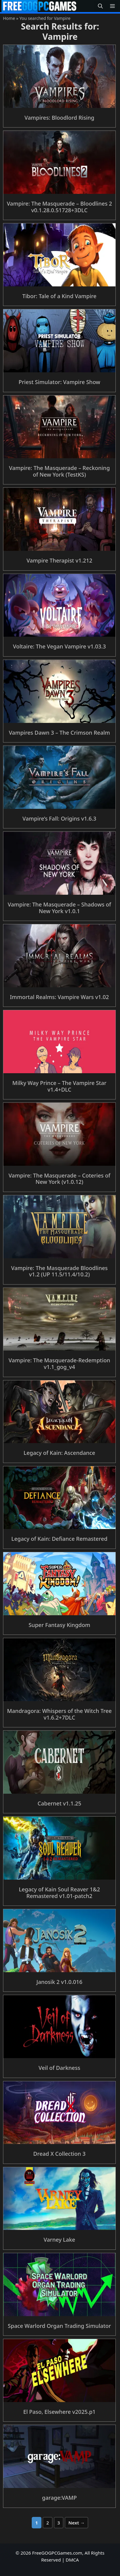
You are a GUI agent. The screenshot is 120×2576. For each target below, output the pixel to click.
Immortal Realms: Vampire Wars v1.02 (59, 997)
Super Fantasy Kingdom (59, 1625)
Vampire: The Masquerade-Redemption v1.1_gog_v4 (59, 1363)
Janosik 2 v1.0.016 (60, 1981)
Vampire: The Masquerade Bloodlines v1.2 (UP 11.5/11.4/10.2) (59, 1271)
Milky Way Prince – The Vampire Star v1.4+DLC (59, 1086)
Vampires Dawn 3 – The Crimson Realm (59, 732)
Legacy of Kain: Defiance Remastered (59, 1538)
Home (9, 18)
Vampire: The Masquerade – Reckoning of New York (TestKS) (59, 471)
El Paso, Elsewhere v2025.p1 (59, 2411)
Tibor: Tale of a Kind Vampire (59, 296)
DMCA (72, 2560)
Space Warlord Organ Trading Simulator (59, 2325)
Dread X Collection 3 (59, 2153)
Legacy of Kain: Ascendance (59, 1452)
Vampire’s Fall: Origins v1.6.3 (59, 818)
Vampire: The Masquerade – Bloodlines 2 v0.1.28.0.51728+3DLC (59, 207)
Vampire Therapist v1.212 (59, 560)
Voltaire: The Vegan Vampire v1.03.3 (59, 646)
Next (76, 2523)
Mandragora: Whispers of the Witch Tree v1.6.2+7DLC (59, 1714)
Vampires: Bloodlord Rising (59, 117)
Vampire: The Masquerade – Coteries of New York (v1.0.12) (59, 1179)
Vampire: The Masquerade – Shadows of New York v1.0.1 (59, 908)
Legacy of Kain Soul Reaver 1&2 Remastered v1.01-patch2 (59, 1893)
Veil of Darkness (59, 2067)
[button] (100, 6)
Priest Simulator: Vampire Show (59, 382)
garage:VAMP (59, 2497)
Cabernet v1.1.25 (59, 1803)
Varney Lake (59, 2239)
